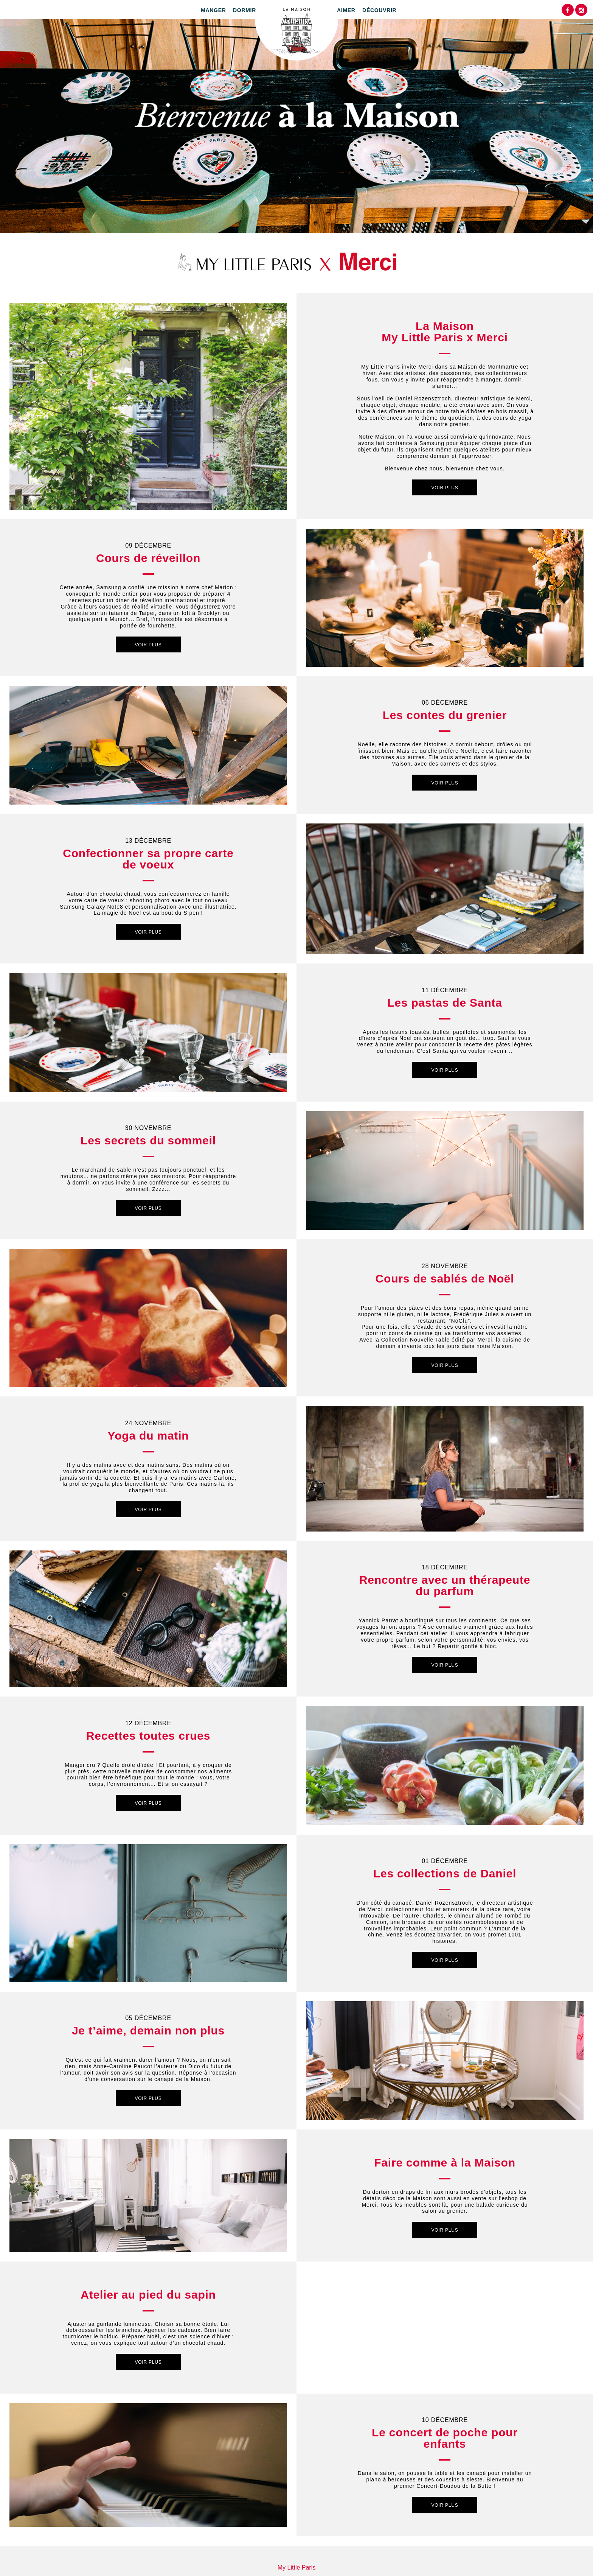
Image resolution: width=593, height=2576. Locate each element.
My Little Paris (296, 2567)
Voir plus (444, 487)
